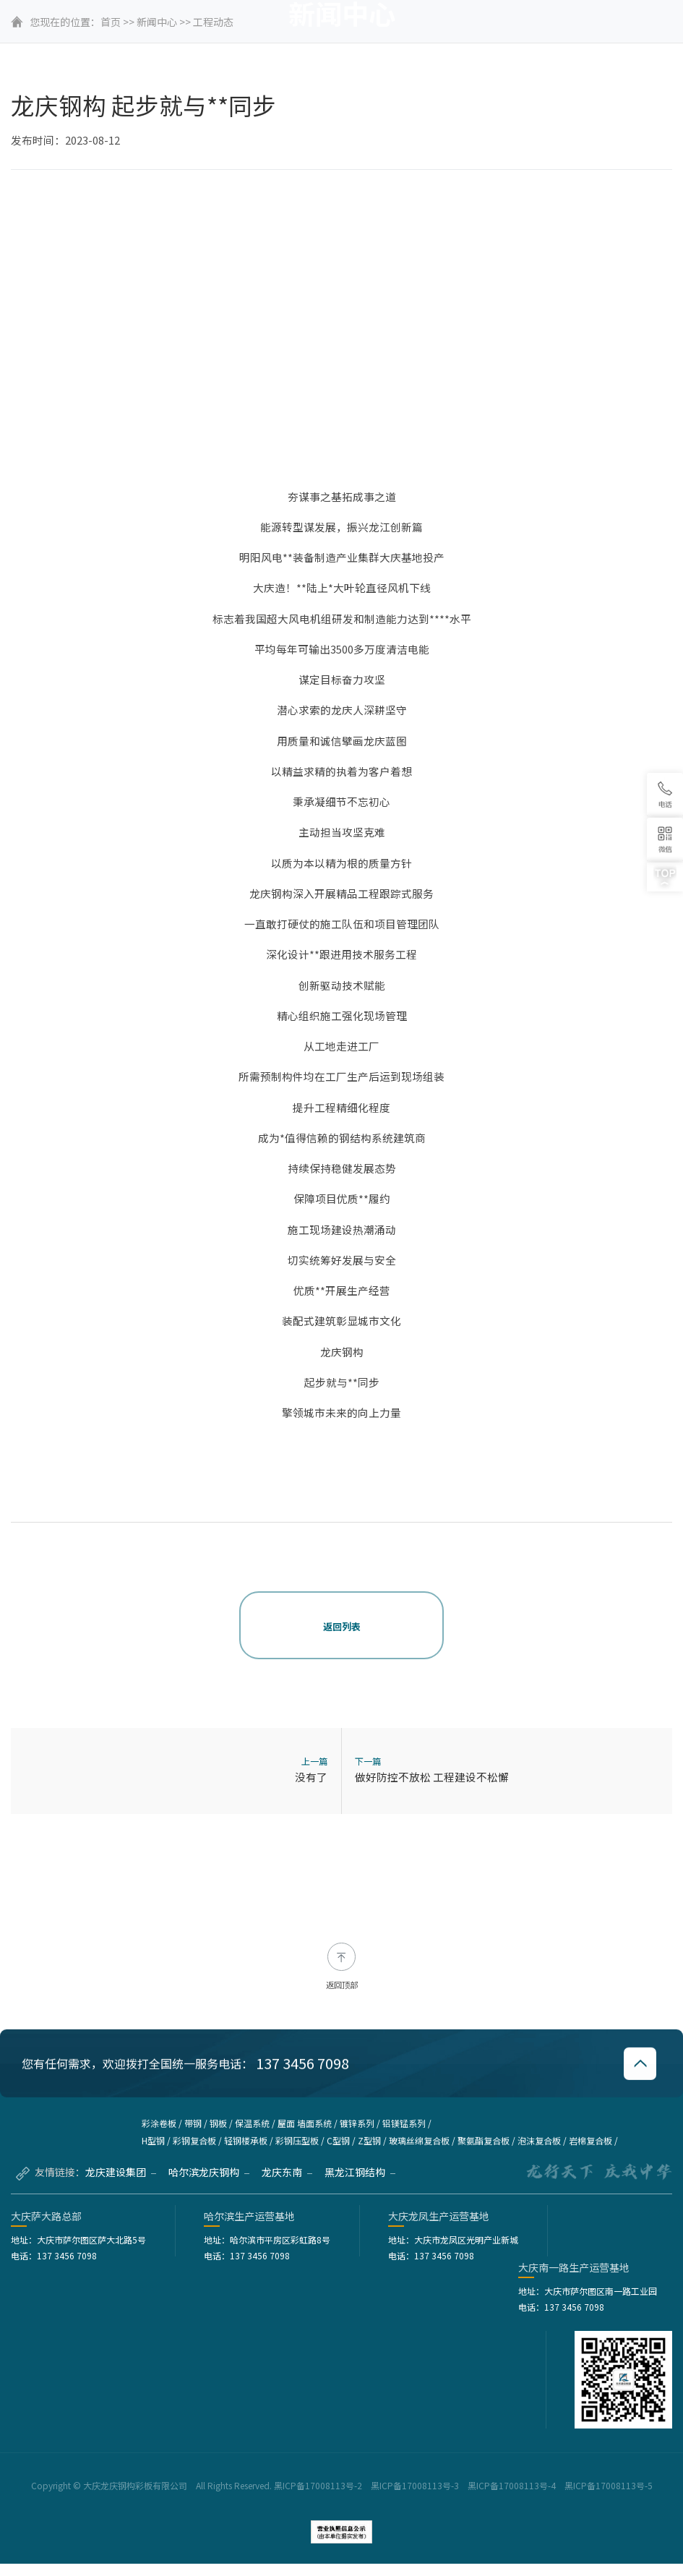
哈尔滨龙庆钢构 (208, 2184)
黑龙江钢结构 (360, 2184)
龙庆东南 (287, 2184)
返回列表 (342, 1626)
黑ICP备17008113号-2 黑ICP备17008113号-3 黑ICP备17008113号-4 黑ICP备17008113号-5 (464, 2498)
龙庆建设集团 (120, 2184)
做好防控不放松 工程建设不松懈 (432, 1776)
